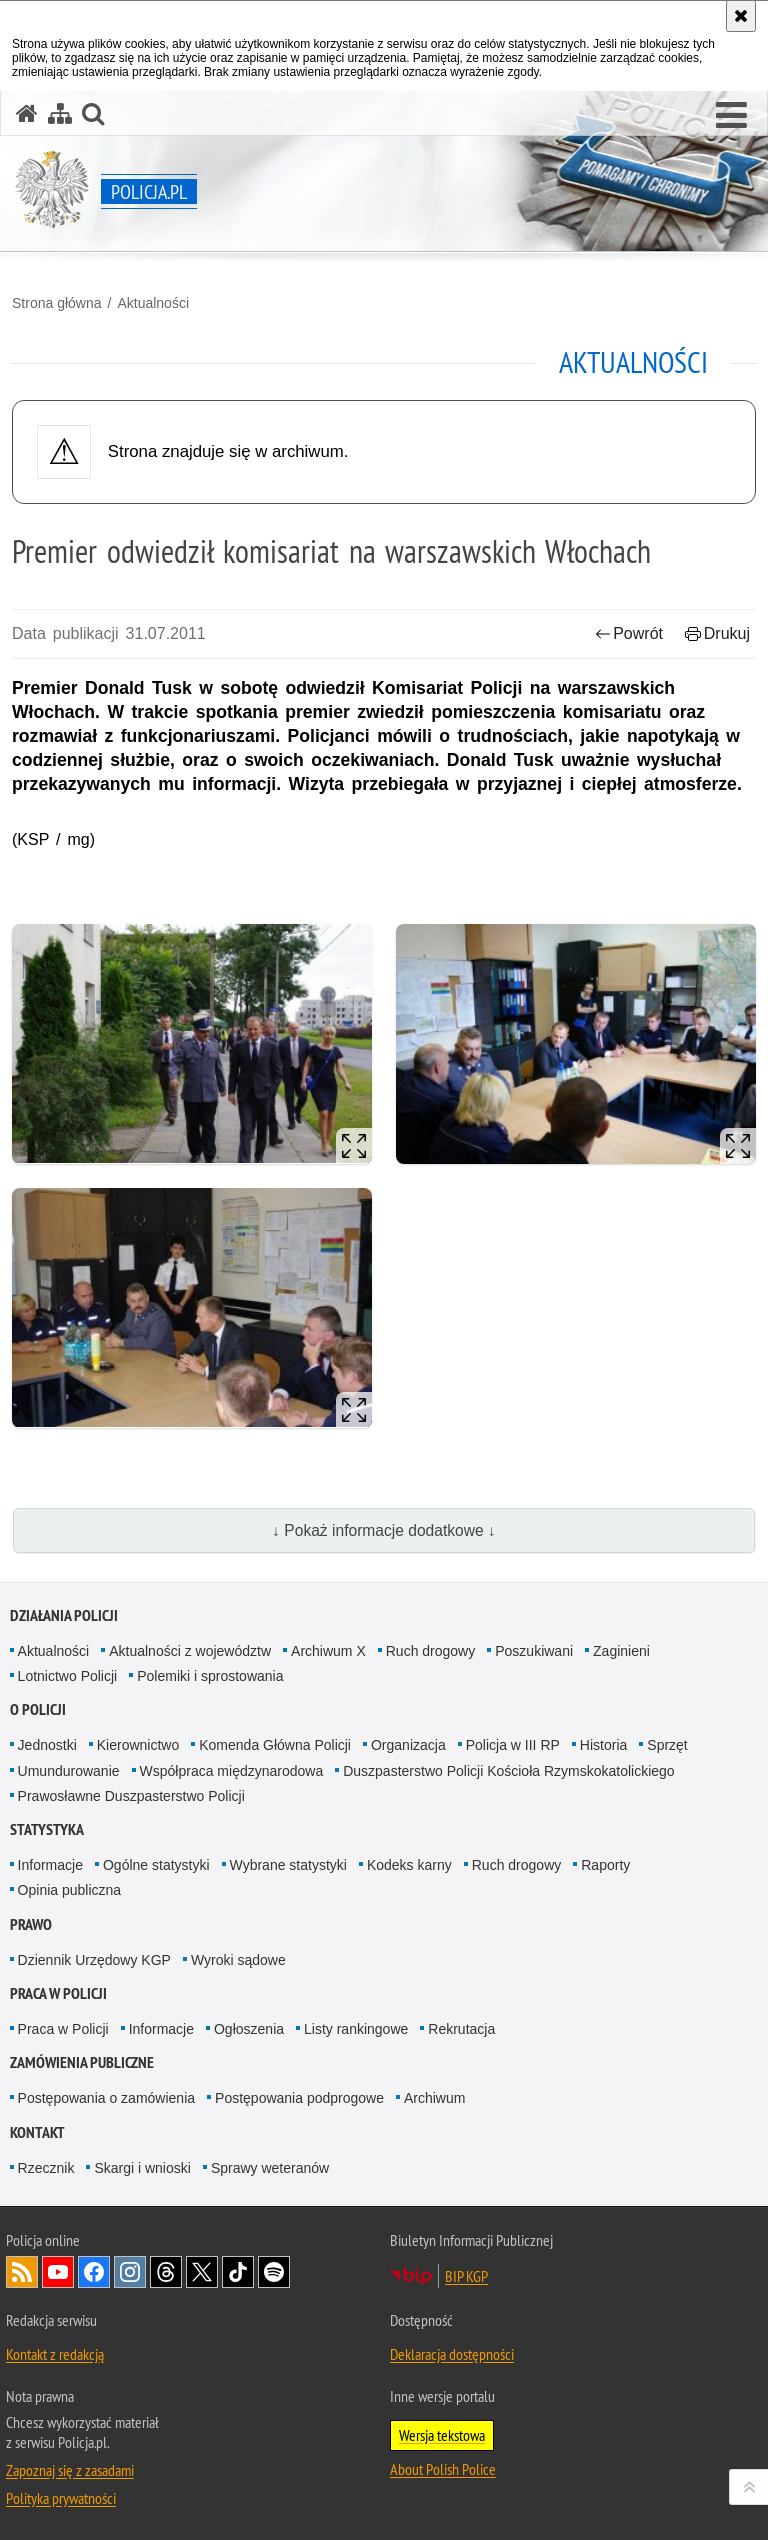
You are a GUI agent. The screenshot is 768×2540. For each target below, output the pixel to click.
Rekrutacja (461, 2029)
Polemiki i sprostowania (210, 1676)
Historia (603, 1745)
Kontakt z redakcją (55, 2354)
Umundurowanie (69, 1771)
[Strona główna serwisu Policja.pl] (27, 113)
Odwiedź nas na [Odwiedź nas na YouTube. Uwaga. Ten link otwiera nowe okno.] (58, 2272)
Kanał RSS (22, 2272)
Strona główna (57, 303)
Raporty (605, 1865)
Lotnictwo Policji (68, 1676)
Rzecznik (46, 2168)
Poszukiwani (534, 1651)
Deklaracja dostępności (452, 2354)
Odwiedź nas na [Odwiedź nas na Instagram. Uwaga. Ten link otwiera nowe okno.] (130, 2272)
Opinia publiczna (70, 1890)
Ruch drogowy (431, 1651)
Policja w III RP (513, 1745)
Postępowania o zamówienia (106, 2098)
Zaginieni (621, 1651)
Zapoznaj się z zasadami (70, 2470)
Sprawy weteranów (270, 2168)
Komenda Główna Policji (275, 1745)
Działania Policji (64, 1615)
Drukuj (717, 633)
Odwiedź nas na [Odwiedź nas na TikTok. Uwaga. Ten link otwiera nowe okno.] (238, 2272)
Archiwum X (328, 1651)
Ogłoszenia (249, 2029)
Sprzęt (667, 1745)
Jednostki (47, 1745)
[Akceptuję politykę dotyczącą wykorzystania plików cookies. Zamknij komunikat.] (741, 16)
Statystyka (47, 1829)
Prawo (31, 1924)
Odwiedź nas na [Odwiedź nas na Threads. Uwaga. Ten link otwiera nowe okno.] (166, 2272)
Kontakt (37, 2132)
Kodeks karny (409, 1865)
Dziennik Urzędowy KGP (94, 1960)
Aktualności (153, 303)
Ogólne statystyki (156, 1865)
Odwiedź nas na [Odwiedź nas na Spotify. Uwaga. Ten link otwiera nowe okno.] (274, 2272)
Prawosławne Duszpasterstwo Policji (131, 1796)
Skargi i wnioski (142, 2168)
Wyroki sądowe (238, 1960)
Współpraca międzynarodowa (232, 1771)
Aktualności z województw (190, 1651)
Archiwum (434, 2098)
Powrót (629, 633)
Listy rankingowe (356, 2029)
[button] (731, 116)
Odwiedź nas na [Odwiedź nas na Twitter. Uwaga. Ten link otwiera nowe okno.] (202, 2272)
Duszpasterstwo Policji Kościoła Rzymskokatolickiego (508, 1771)
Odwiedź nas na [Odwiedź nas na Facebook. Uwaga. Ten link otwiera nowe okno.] (94, 2272)
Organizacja (408, 1745)
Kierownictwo (138, 1745)
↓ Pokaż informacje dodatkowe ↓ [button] (384, 1530)
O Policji (38, 1709)
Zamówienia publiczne (82, 2062)
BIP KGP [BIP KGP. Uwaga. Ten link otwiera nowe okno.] (466, 2276)
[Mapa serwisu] (60, 113)
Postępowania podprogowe (299, 2098)
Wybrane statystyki (288, 1865)
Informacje (50, 1865)
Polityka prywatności (61, 2498)
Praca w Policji (58, 1993)
